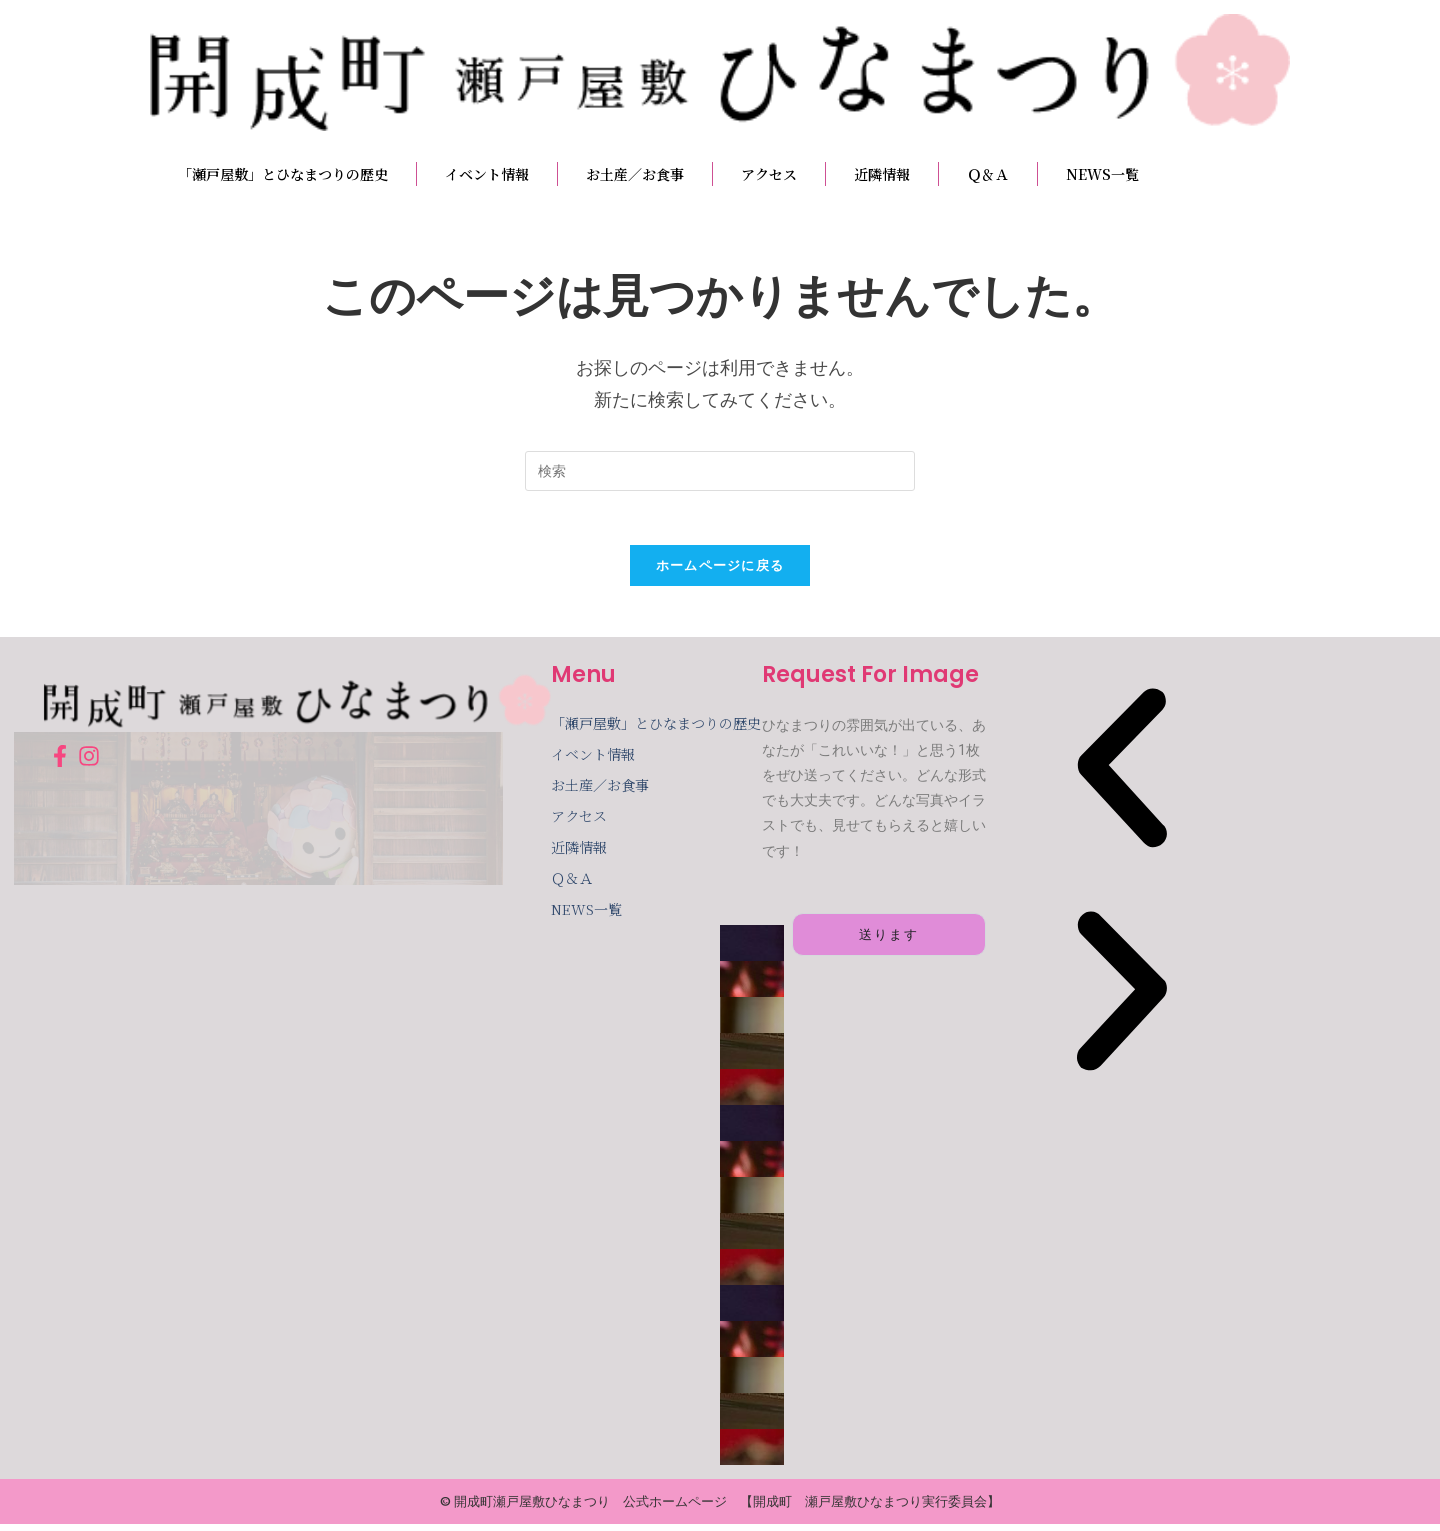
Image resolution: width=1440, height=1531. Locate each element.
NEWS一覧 (1102, 174)
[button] (1122, 780)
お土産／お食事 (635, 174)
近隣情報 (882, 174)
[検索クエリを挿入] (720, 471)
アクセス (769, 174)
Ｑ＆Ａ (988, 174)
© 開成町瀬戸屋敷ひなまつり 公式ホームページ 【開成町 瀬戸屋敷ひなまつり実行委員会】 (720, 1508)
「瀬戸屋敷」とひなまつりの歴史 (283, 174)
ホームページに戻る (720, 572)
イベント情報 (487, 174)
